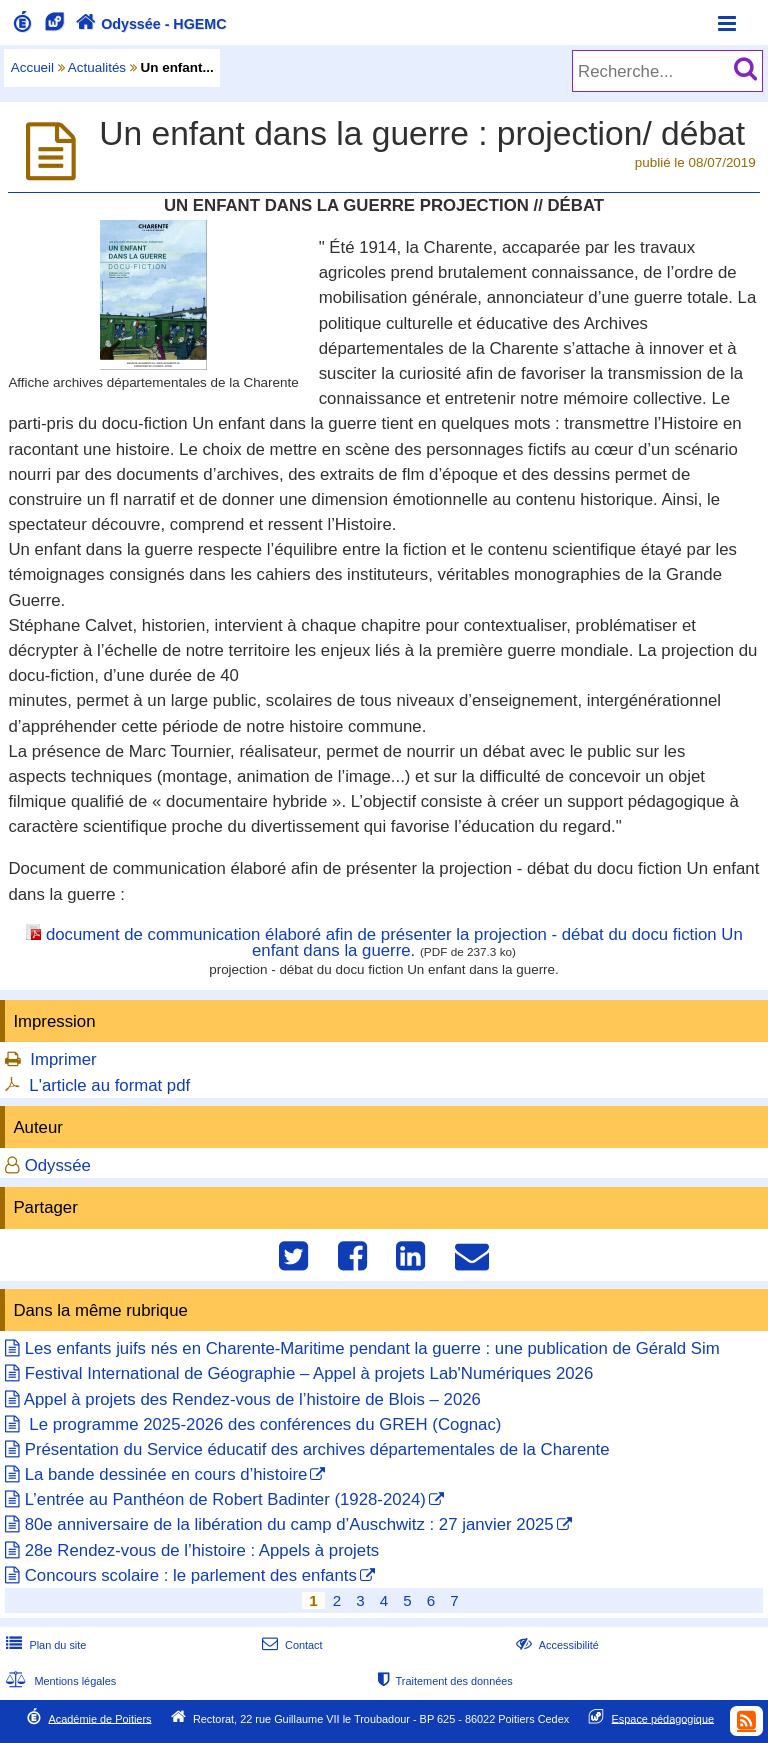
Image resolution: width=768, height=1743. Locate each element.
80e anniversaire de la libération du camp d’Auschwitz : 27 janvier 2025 (289, 1524)
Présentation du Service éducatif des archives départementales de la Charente (317, 1449)
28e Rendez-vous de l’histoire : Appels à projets (202, 1550)
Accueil (32, 67)
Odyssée (58, 1165)
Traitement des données (443, 1681)
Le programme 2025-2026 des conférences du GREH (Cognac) (263, 1424)
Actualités (97, 67)
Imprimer (63, 1059)
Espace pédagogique (663, 1718)
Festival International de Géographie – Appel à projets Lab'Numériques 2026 (309, 1373)
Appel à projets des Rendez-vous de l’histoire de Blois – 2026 (252, 1399)
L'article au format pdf (109, 1085)
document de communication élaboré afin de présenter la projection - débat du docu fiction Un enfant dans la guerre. (394, 943)
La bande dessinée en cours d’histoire (166, 1474)
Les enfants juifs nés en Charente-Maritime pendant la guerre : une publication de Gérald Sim (372, 1348)
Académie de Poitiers (99, 1718)
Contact (290, 1645)
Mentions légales (59, 1681)
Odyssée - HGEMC (149, 24)
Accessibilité (555, 1645)
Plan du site (44, 1645)
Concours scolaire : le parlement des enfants (191, 1575)
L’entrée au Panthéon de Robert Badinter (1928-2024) (225, 1499)
